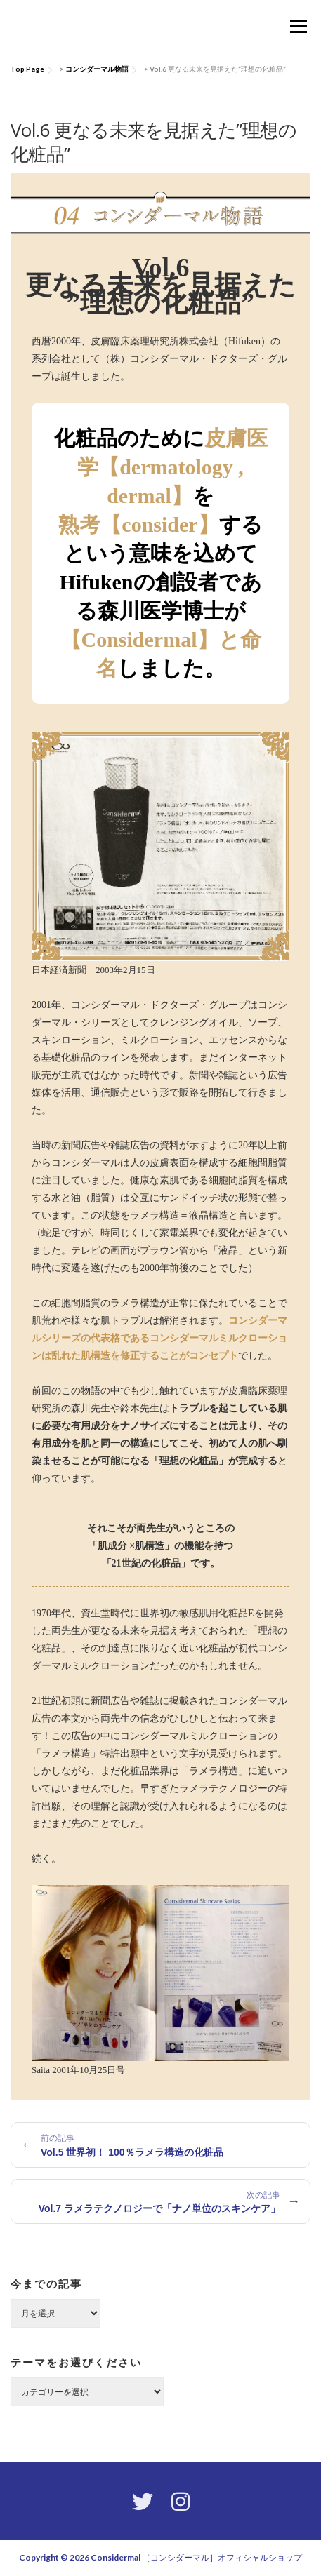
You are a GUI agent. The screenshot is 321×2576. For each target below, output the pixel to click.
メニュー (298, 26)
